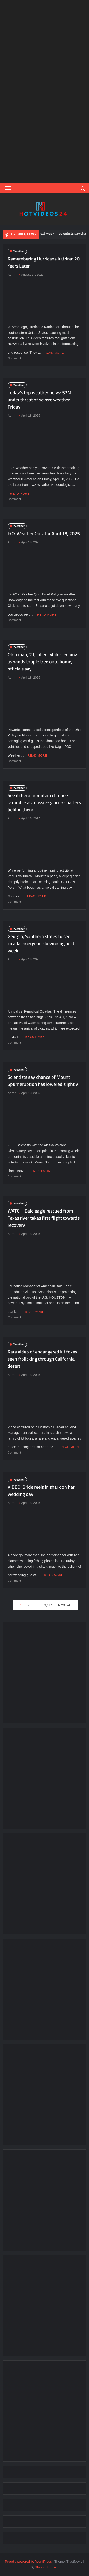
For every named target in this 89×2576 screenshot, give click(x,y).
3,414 (48, 1605)
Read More (54, 352)
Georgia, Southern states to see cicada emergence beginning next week (41, 943)
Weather (19, 251)
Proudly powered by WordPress (28, 2561)
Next (61, 1605)
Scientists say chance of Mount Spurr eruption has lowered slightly (43, 1080)
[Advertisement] (44, 128)
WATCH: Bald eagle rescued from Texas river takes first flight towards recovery (44, 1217)
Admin (12, 274)
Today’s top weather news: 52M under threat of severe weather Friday (39, 399)
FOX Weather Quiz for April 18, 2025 (44, 533)
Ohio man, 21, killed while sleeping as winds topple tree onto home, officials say (42, 661)
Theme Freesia (46, 2567)
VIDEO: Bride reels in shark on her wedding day (41, 1490)
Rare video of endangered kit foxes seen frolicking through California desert (42, 1358)
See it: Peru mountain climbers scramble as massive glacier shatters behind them (44, 802)
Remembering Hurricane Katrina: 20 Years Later (44, 262)
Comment (14, 358)
